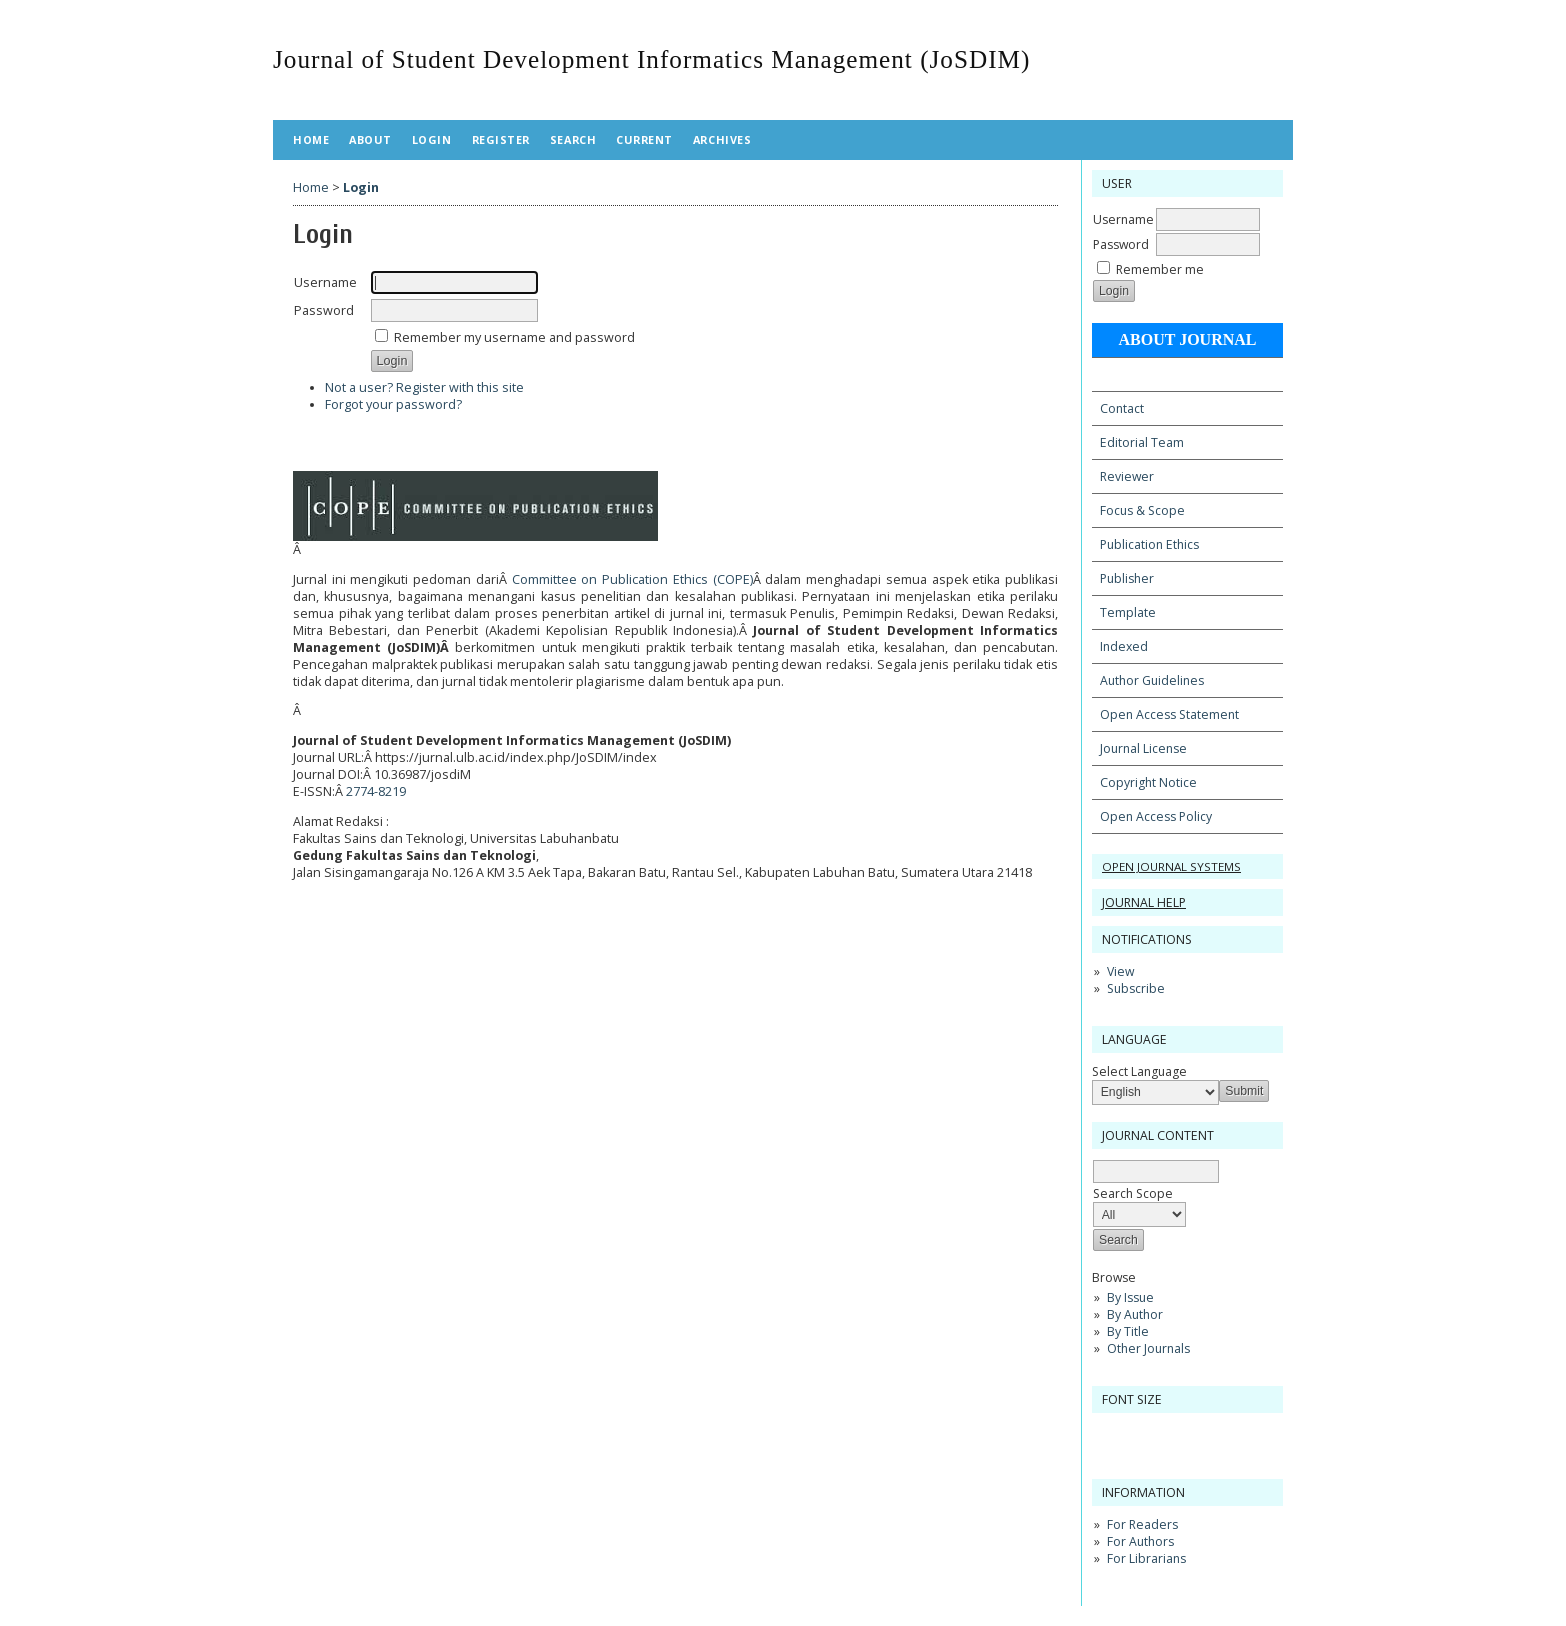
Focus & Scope (1142, 510)
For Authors (1140, 1541)
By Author (1135, 1314)
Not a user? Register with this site (424, 387)
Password (1121, 244)
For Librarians (1146, 1558)
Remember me (1160, 269)
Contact (1122, 408)
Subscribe (1136, 988)
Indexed (1124, 646)
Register (501, 139)
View (1120, 971)
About (370, 139)
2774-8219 (376, 791)
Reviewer (1127, 476)
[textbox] (1156, 1171)
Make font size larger (1174, 1434)
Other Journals (1148, 1348)
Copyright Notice (1148, 782)
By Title (1128, 1331)
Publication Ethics (1149, 544)
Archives (722, 139)
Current (644, 139)
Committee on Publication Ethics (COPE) (632, 579)
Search (573, 139)
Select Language (1139, 1071)
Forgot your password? (393, 404)
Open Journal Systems (1171, 866)
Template (1128, 612)
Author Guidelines (1152, 680)
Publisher (1127, 578)
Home (311, 139)
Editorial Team (1142, 442)
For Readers (1142, 1524)
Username (1123, 219)
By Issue (1130, 1297)
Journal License (1143, 748)
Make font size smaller (1110, 1434)
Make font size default (1142, 1434)
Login (432, 139)
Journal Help (1144, 902)
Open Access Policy (1156, 816)
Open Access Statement (1169, 714)
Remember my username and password (514, 337)
